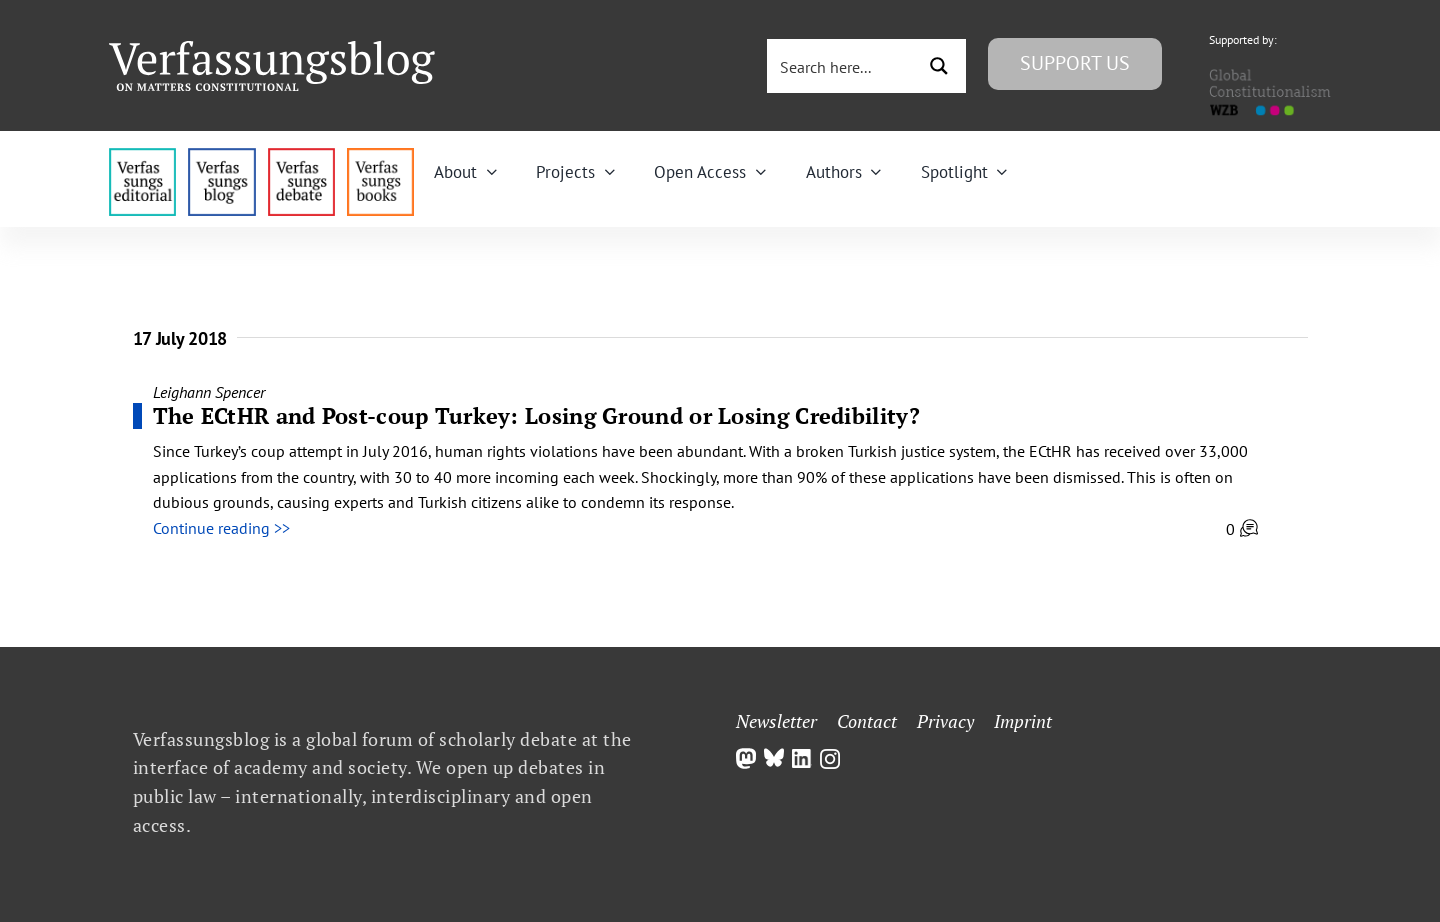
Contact (867, 721)
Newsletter (776, 721)
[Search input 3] (843, 66)
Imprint (1023, 721)
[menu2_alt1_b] (301, 156)
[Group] (272, 49)
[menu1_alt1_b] (221, 156)
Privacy (945, 721)
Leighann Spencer (209, 392)
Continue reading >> (221, 528)
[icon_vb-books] (380, 156)
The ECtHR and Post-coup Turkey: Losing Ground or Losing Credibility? (536, 415)
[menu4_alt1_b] (142, 156)
